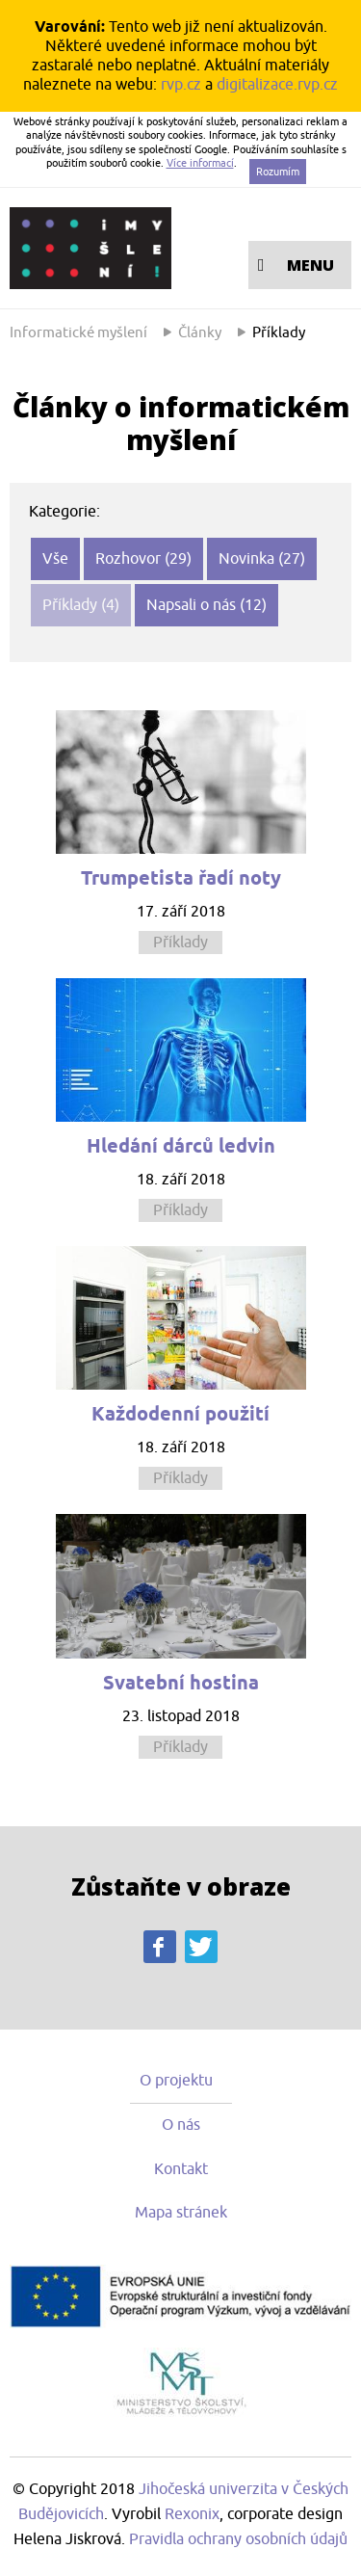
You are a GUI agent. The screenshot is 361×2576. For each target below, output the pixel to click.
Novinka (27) (262, 559)
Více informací (200, 163)
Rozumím (277, 171)
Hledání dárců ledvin (181, 1145)
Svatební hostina (181, 1682)
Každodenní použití (180, 1413)
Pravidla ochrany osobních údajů (238, 2539)
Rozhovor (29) (143, 559)
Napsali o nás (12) (206, 605)
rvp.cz (181, 84)
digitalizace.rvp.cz (277, 84)
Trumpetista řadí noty (181, 878)
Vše (55, 559)
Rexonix (192, 2514)
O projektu (176, 2080)
